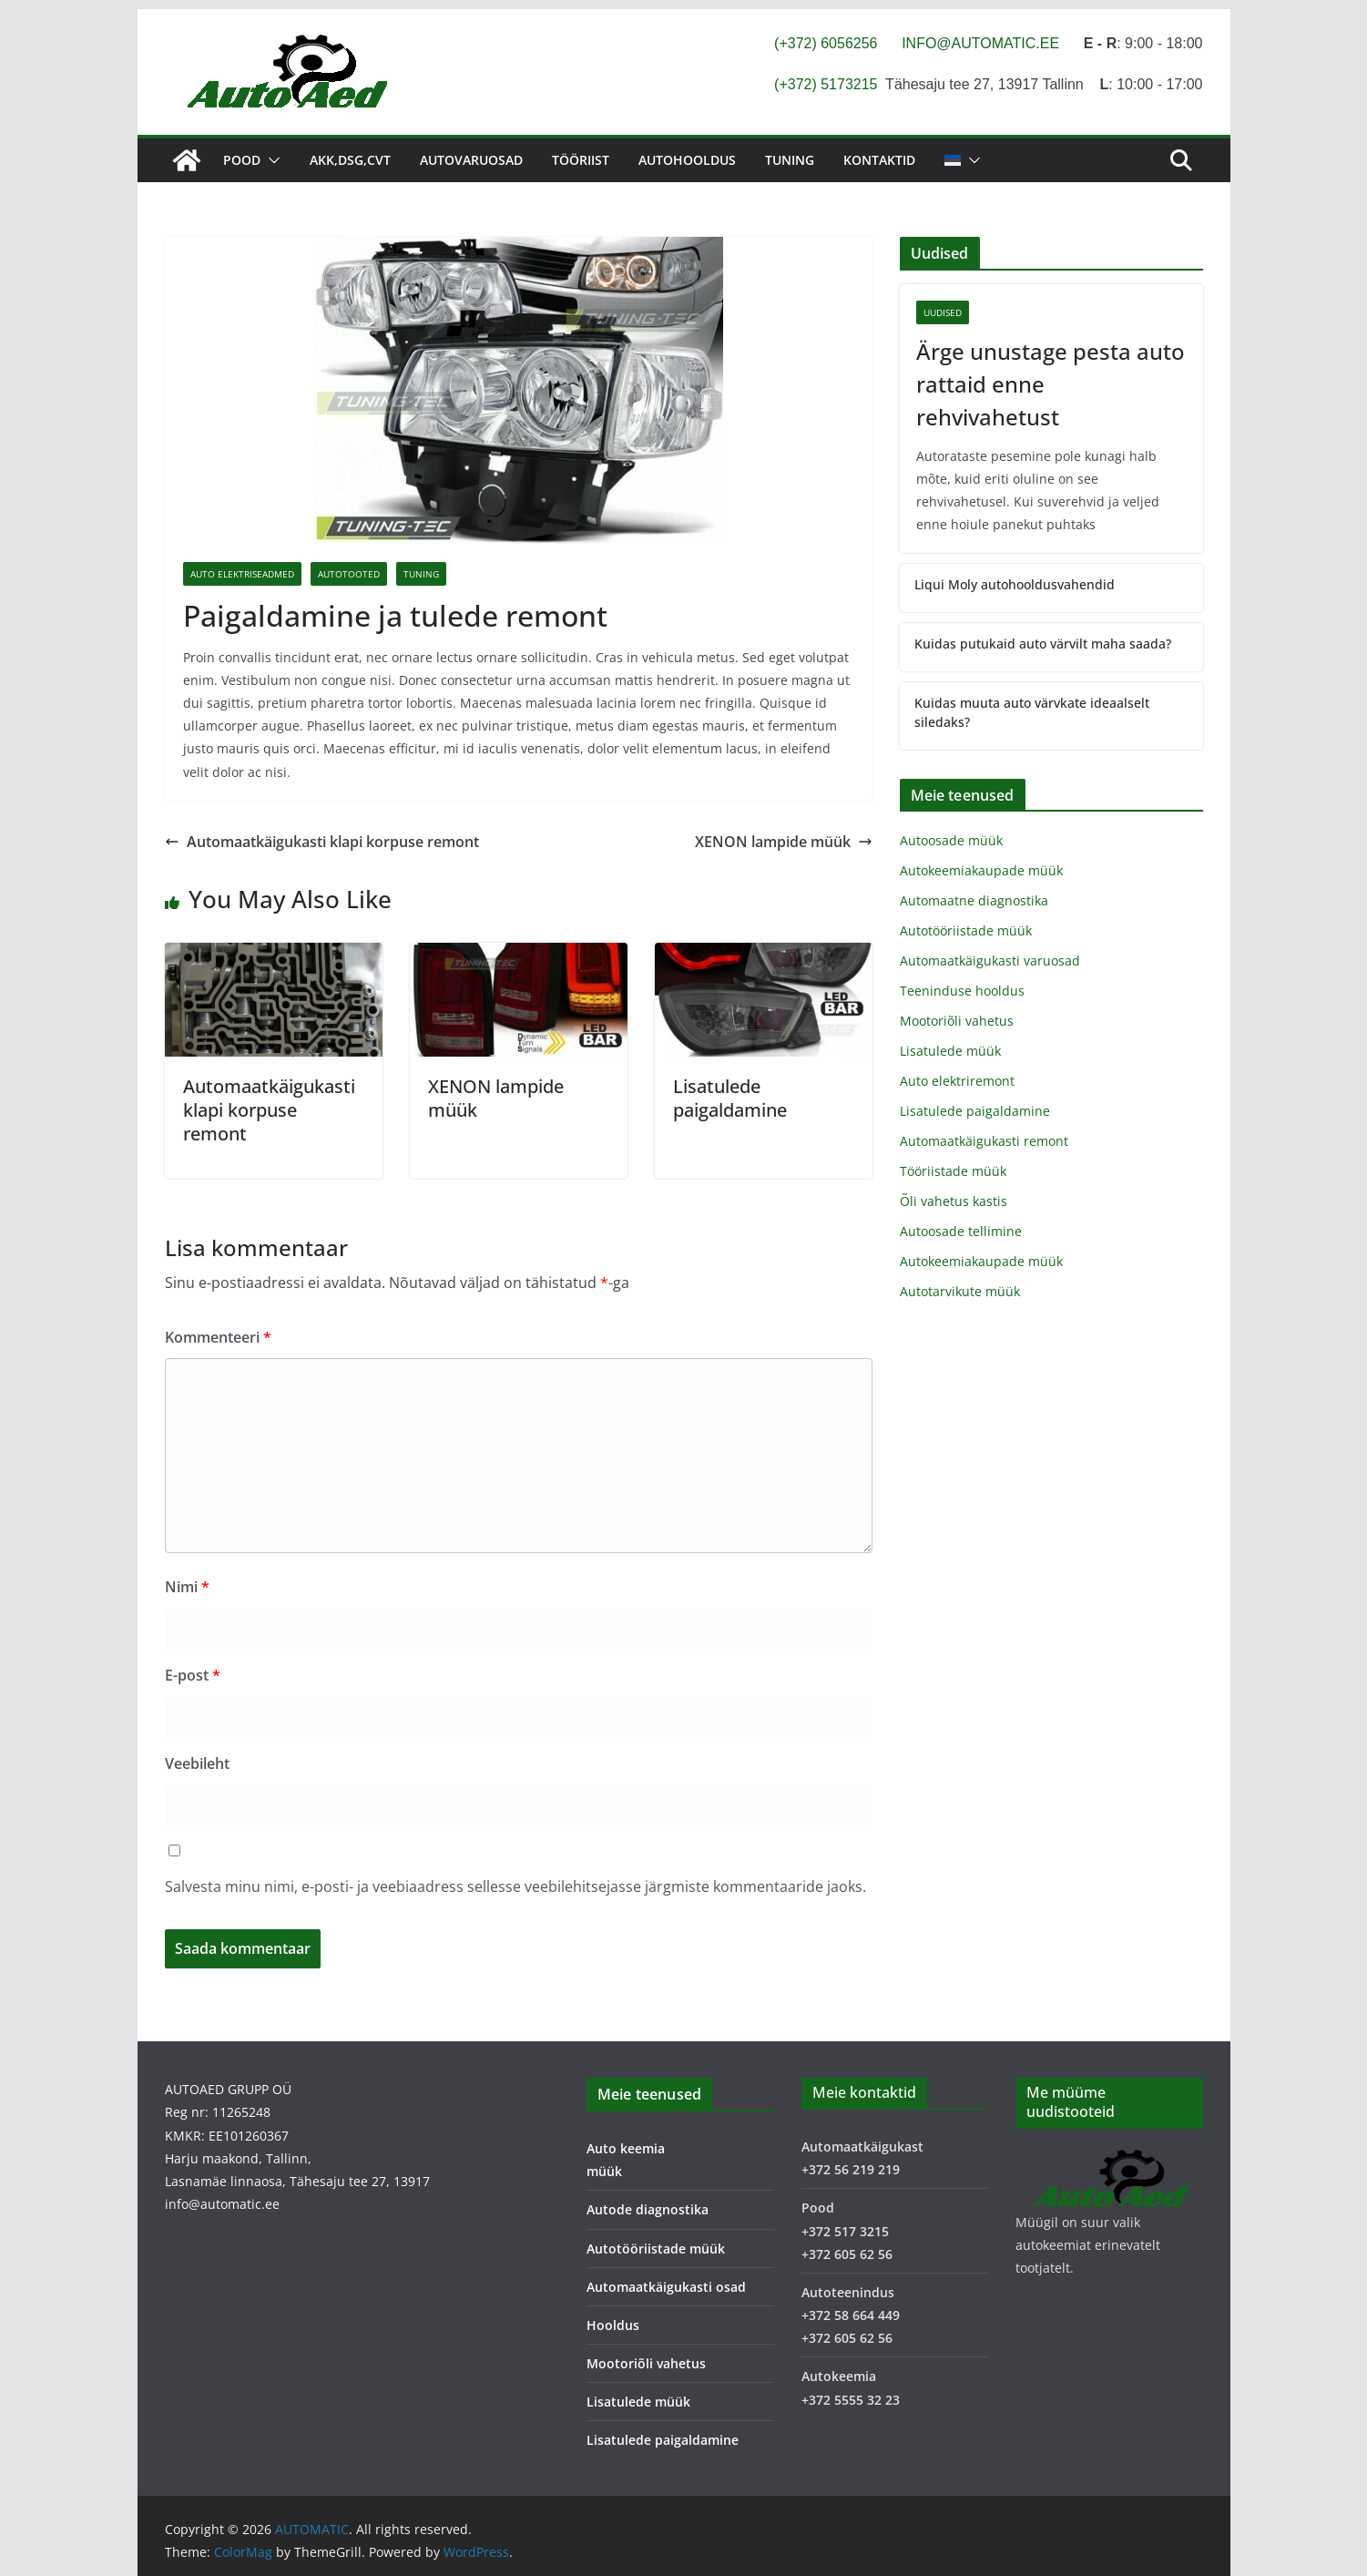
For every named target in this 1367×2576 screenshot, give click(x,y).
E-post (192, 1675)
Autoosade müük (951, 840)
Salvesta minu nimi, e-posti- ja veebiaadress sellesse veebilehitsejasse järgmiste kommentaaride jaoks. (515, 1886)
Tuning (789, 160)
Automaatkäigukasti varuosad (990, 960)
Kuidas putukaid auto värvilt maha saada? (1042, 643)
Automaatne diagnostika (974, 900)
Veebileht (197, 1763)
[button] (270, 160)
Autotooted (349, 573)
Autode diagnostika (648, 2209)
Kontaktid (879, 160)
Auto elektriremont (957, 1080)
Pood (241, 160)
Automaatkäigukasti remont (984, 1141)
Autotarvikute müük (960, 1291)
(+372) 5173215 (825, 84)
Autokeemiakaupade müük (981, 870)
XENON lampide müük (783, 842)
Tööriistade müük (953, 1171)
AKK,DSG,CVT (350, 160)
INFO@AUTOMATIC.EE (980, 43)
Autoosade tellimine (961, 1231)
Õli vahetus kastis (953, 1201)
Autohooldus (687, 160)
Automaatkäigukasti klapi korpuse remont (322, 842)
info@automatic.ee (222, 2204)
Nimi (187, 1587)
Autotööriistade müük (966, 930)
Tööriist (580, 160)
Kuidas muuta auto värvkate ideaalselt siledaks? (1031, 712)
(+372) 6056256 (825, 43)
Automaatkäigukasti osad (666, 2286)
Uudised (942, 312)
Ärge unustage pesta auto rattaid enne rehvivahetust (1050, 384)
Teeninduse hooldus (962, 990)
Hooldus (613, 2325)
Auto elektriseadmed (242, 573)
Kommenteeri (218, 1337)
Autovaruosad (471, 160)
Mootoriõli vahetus (957, 1020)
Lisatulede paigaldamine (730, 1098)
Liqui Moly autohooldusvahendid (1014, 584)
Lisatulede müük (950, 1050)
